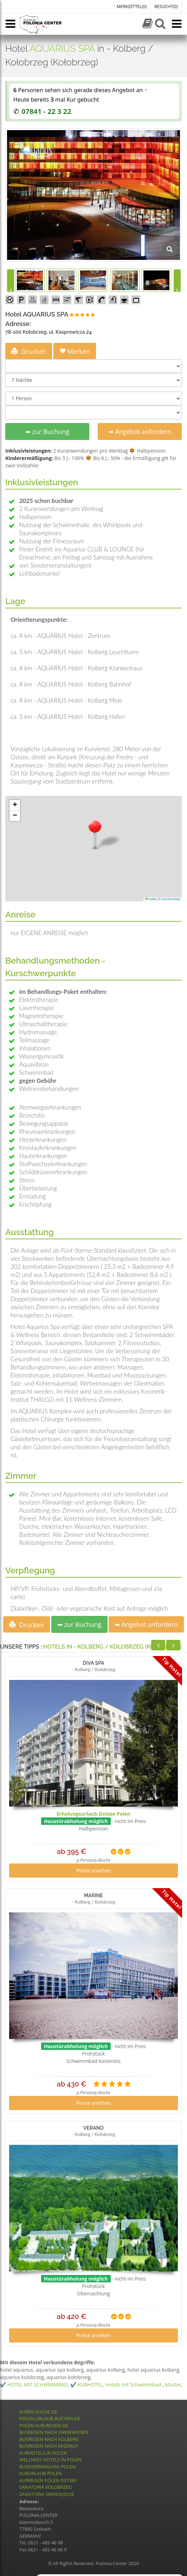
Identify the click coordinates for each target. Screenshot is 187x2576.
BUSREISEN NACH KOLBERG (49, 2439)
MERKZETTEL (132, 6)
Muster (173, 2384)
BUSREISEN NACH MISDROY (48, 2446)
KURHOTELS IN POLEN (43, 2453)
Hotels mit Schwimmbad (133, 2384)
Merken (74, 351)
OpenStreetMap (170, 899)
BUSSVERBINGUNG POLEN (47, 2466)
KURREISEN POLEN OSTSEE (48, 2480)
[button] (95, 834)
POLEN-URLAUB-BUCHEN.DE (49, 2418)
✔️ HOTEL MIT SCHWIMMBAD (34, 2384)
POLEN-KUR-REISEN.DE (43, 2425)
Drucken (28, 351)
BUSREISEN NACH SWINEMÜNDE (54, 2432)
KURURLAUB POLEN (40, 2473)
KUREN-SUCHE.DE (38, 2412)
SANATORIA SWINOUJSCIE (46, 2494)
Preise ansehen (93, 1870)
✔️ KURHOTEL (86, 2384)
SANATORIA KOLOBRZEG (45, 2487)
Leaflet (150, 899)
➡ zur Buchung (47, 431)
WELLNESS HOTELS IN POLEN (50, 2459)
